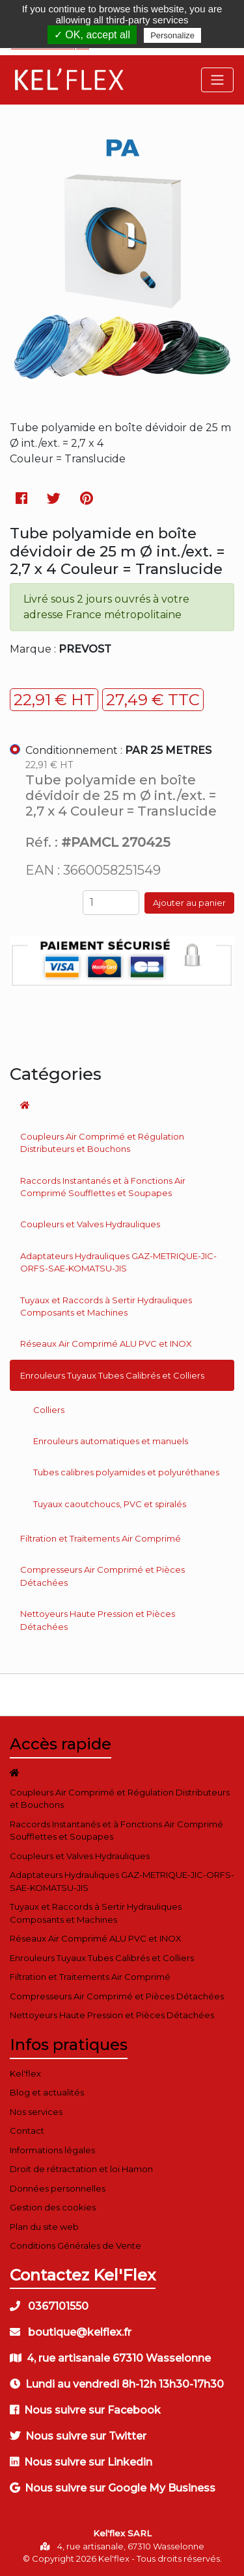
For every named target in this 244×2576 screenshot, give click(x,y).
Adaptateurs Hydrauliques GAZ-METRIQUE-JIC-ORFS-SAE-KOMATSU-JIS (118, 1262)
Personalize (172, 35)
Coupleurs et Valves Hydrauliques (90, 1224)
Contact (27, 2130)
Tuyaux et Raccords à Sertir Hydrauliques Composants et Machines (106, 1306)
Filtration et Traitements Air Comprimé (100, 1538)
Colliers (48, 1410)
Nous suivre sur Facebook (85, 2410)
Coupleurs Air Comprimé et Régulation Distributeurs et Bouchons (102, 1143)
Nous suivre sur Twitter (78, 2436)
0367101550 (49, 2306)
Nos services (36, 2112)
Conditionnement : (118, 750)
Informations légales (52, 2150)
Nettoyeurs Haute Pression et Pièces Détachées (97, 1620)
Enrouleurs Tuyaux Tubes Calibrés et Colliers (112, 1375)
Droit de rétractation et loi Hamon (81, 2169)
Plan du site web (44, 2226)
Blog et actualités (47, 2092)
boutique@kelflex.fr (70, 2332)
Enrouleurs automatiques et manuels (110, 1441)
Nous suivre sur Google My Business (112, 2488)
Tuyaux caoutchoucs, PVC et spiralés (109, 1504)
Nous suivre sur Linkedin (81, 2462)
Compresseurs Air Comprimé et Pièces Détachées (102, 1576)
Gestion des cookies (53, 2207)
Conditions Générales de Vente (75, 2245)
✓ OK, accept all (92, 34)
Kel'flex (25, 2073)
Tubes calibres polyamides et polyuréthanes (126, 1472)
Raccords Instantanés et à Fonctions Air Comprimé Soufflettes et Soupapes (102, 1187)
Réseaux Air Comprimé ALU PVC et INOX (106, 1343)
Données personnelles (57, 2188)
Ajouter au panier (189, 902)
